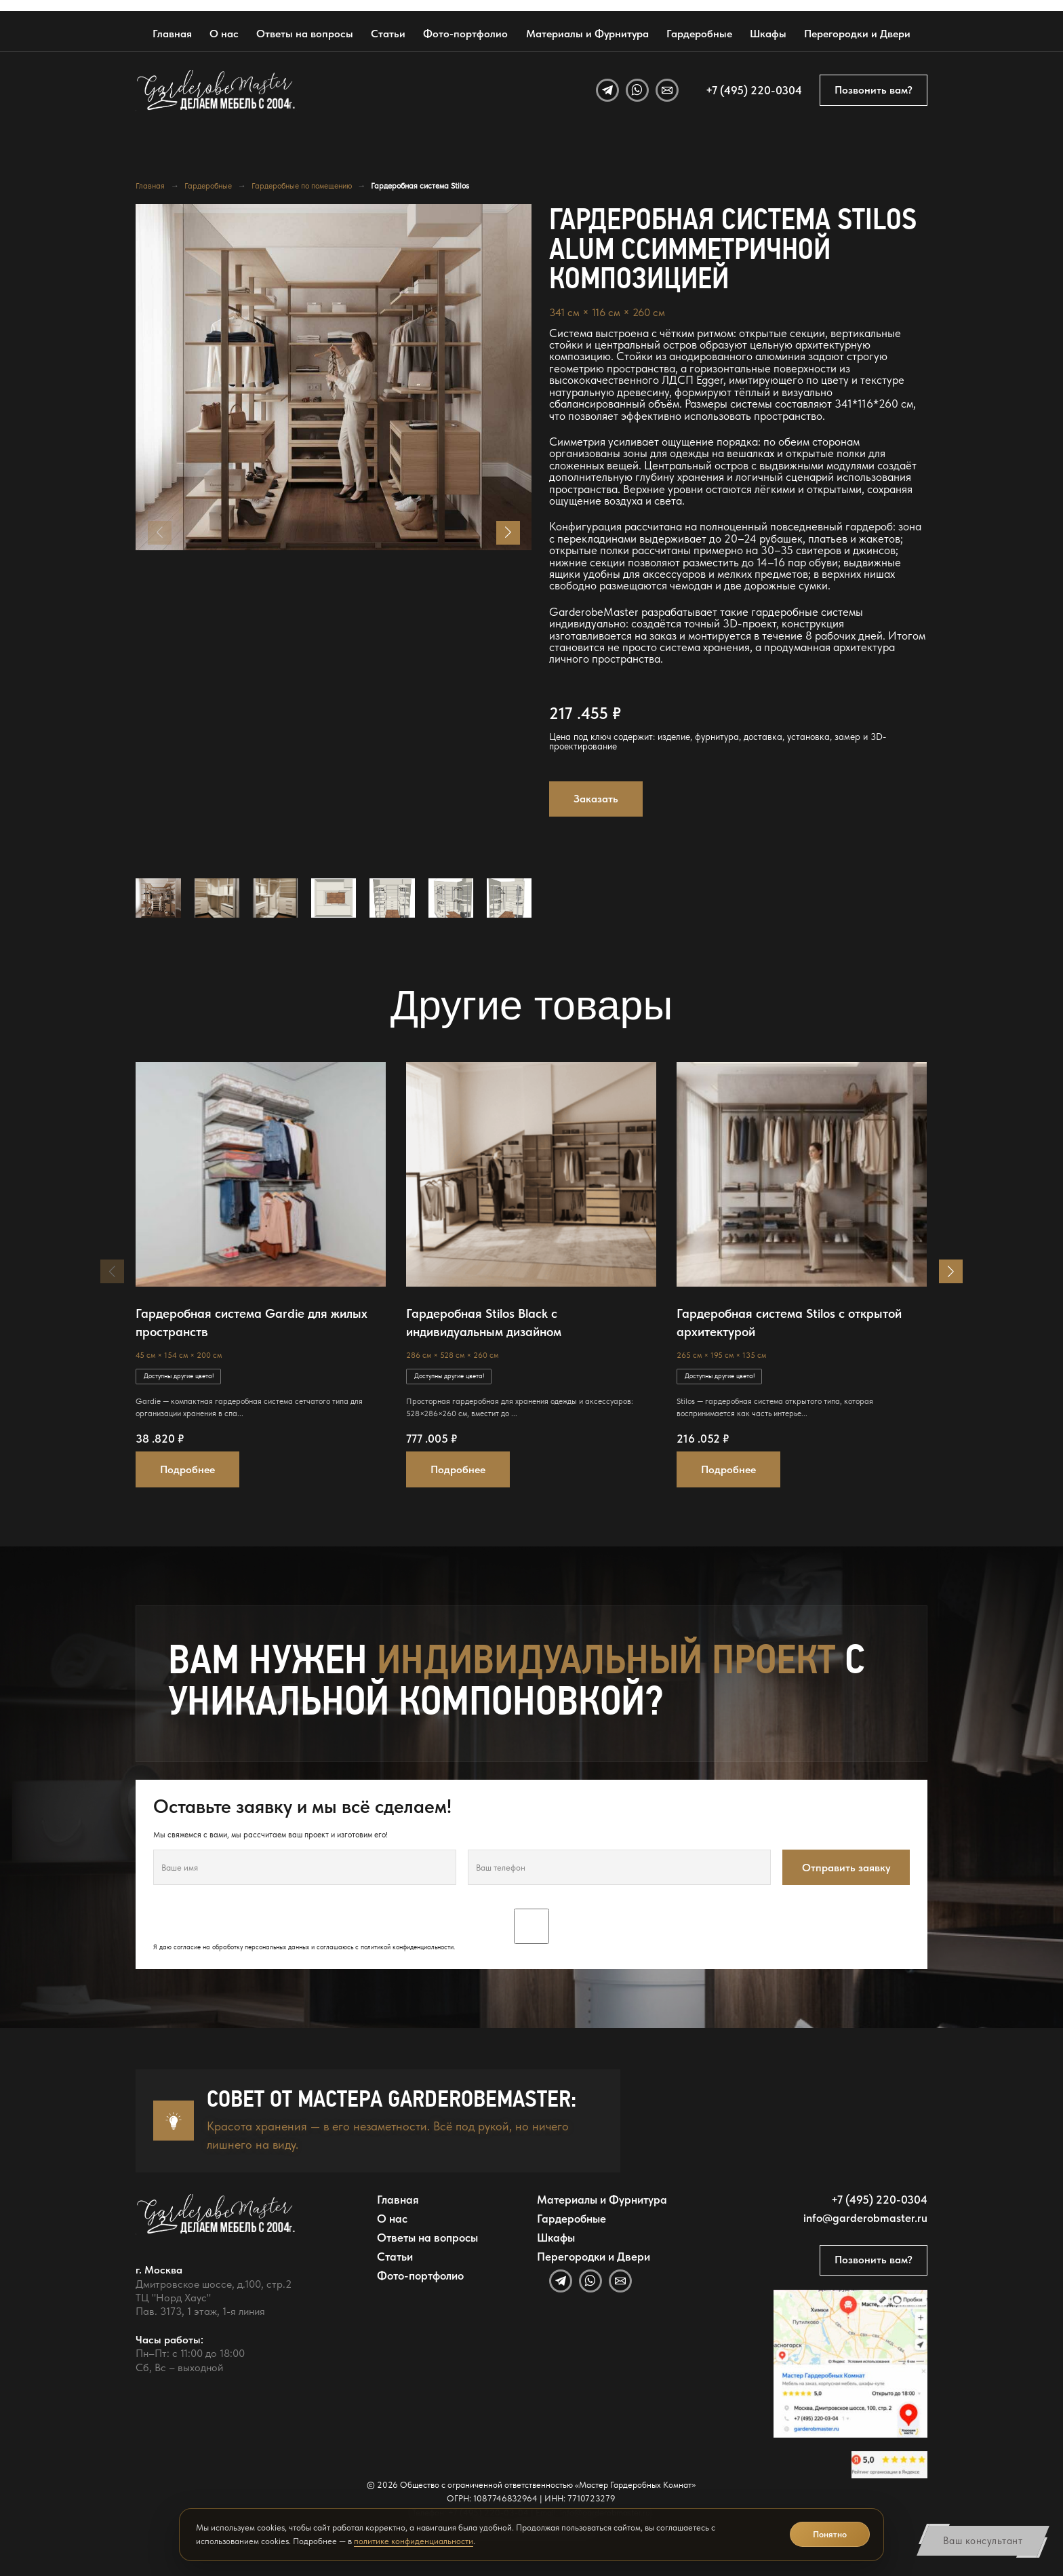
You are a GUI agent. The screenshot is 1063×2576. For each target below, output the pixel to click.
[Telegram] (607, 90)
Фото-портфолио (465, 33)
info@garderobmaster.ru (865, 2217)
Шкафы (768, 33)
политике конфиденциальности (413, 2541)
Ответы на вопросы (304, 33)
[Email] (667, 90)
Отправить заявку (846, 1867)
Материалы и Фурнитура (587, 33)
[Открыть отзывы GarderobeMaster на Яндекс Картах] (889, 2464)
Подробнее (187, 1469)
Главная (172, 33)
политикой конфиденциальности (407, 1947)
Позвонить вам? (873, 89)
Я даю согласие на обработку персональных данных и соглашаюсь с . (531, 1930)
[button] (508, 533)
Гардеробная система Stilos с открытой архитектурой (789, 1323)
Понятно (830, 2534)
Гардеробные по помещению (302, 185)
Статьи (388, 33)
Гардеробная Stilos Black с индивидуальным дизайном (483, 1323)
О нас (224, 33)
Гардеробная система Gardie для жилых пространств (251, 1323)
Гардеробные (699, 33)
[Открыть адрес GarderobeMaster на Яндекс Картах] (850, 2364)
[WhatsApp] (637, 90)
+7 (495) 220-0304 (754, 90)
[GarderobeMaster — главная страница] (216, 90)
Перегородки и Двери (857, 33)
